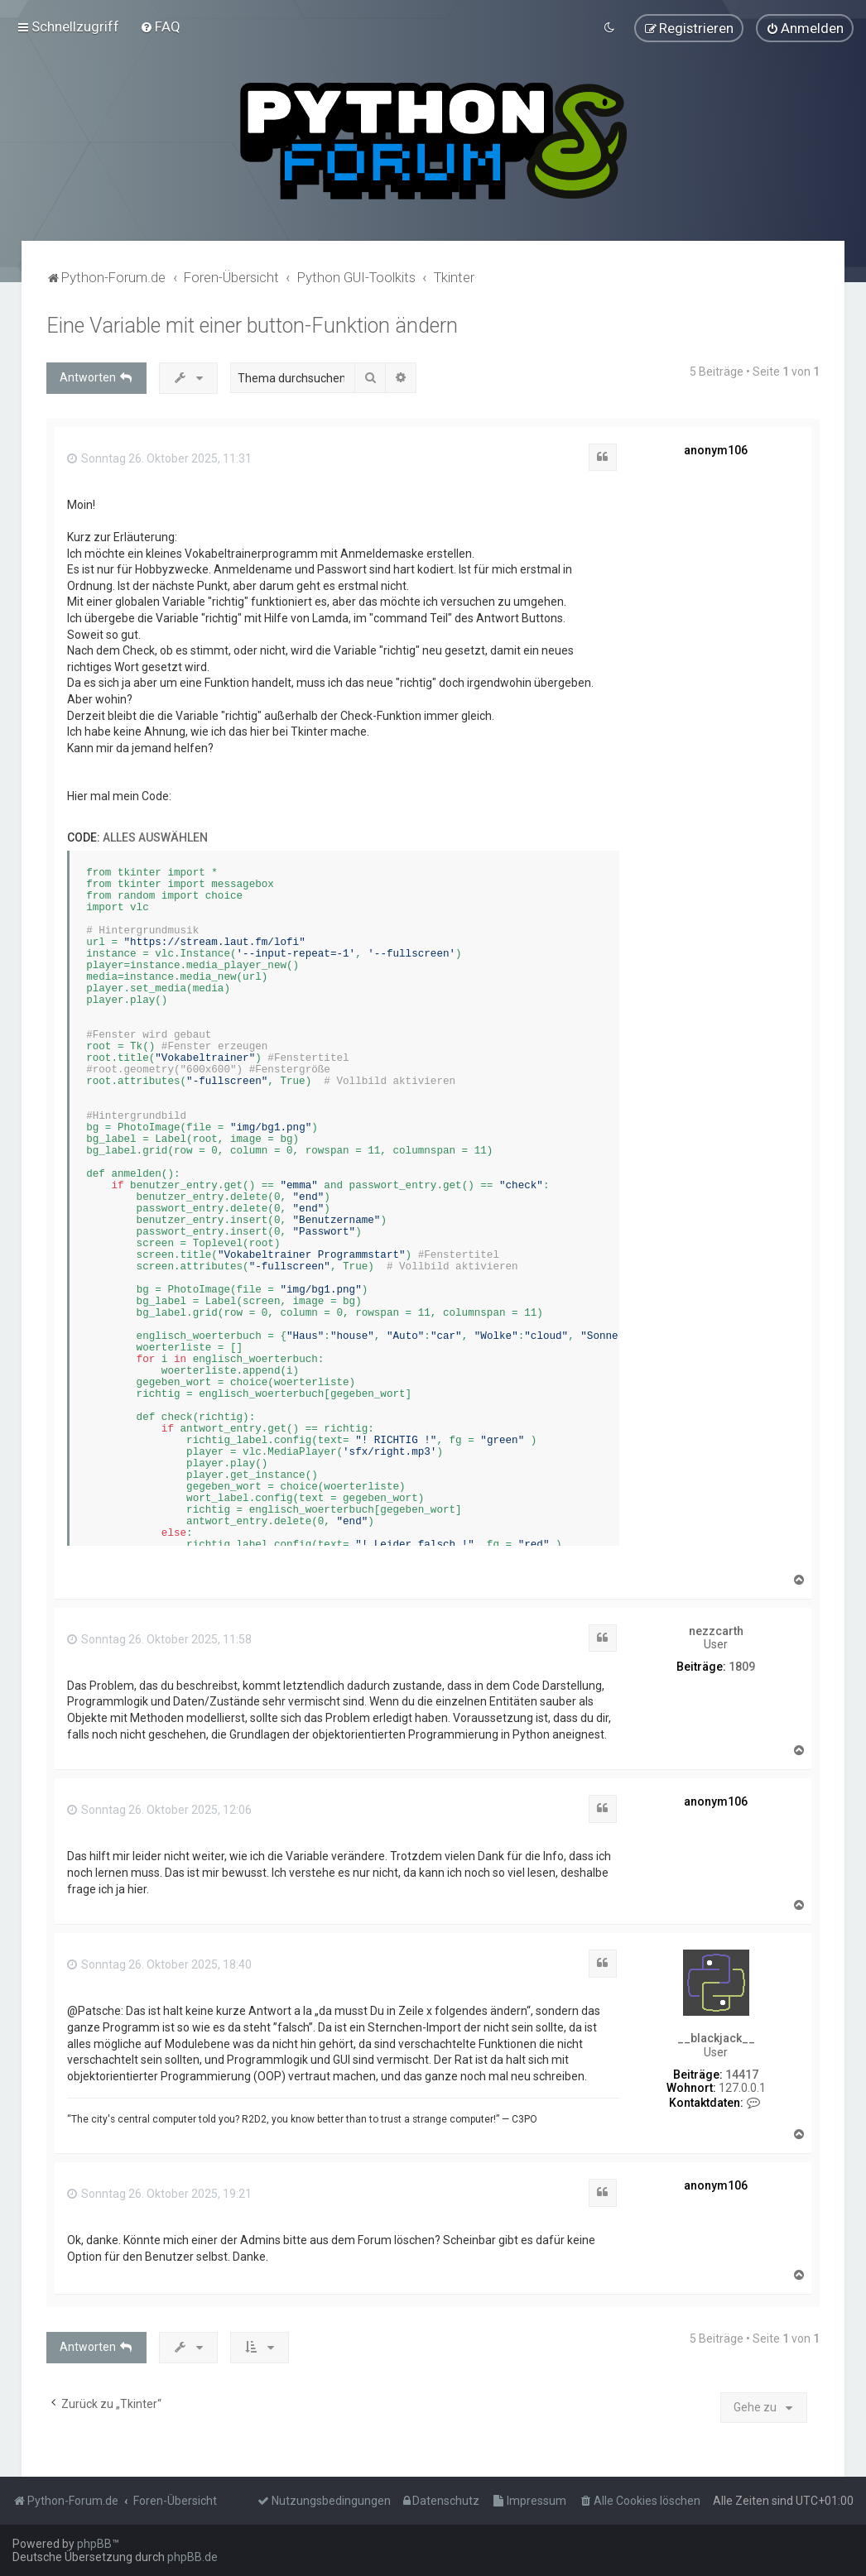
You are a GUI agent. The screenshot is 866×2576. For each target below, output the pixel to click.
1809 (742, 1665)
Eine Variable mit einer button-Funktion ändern (252, 324)
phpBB (94, 2543)
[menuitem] (160, 26)
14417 (741, 2073)
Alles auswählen (155, 836)
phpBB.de (192, 2557)
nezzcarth (716, 1629)
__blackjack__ (716, 2036)
